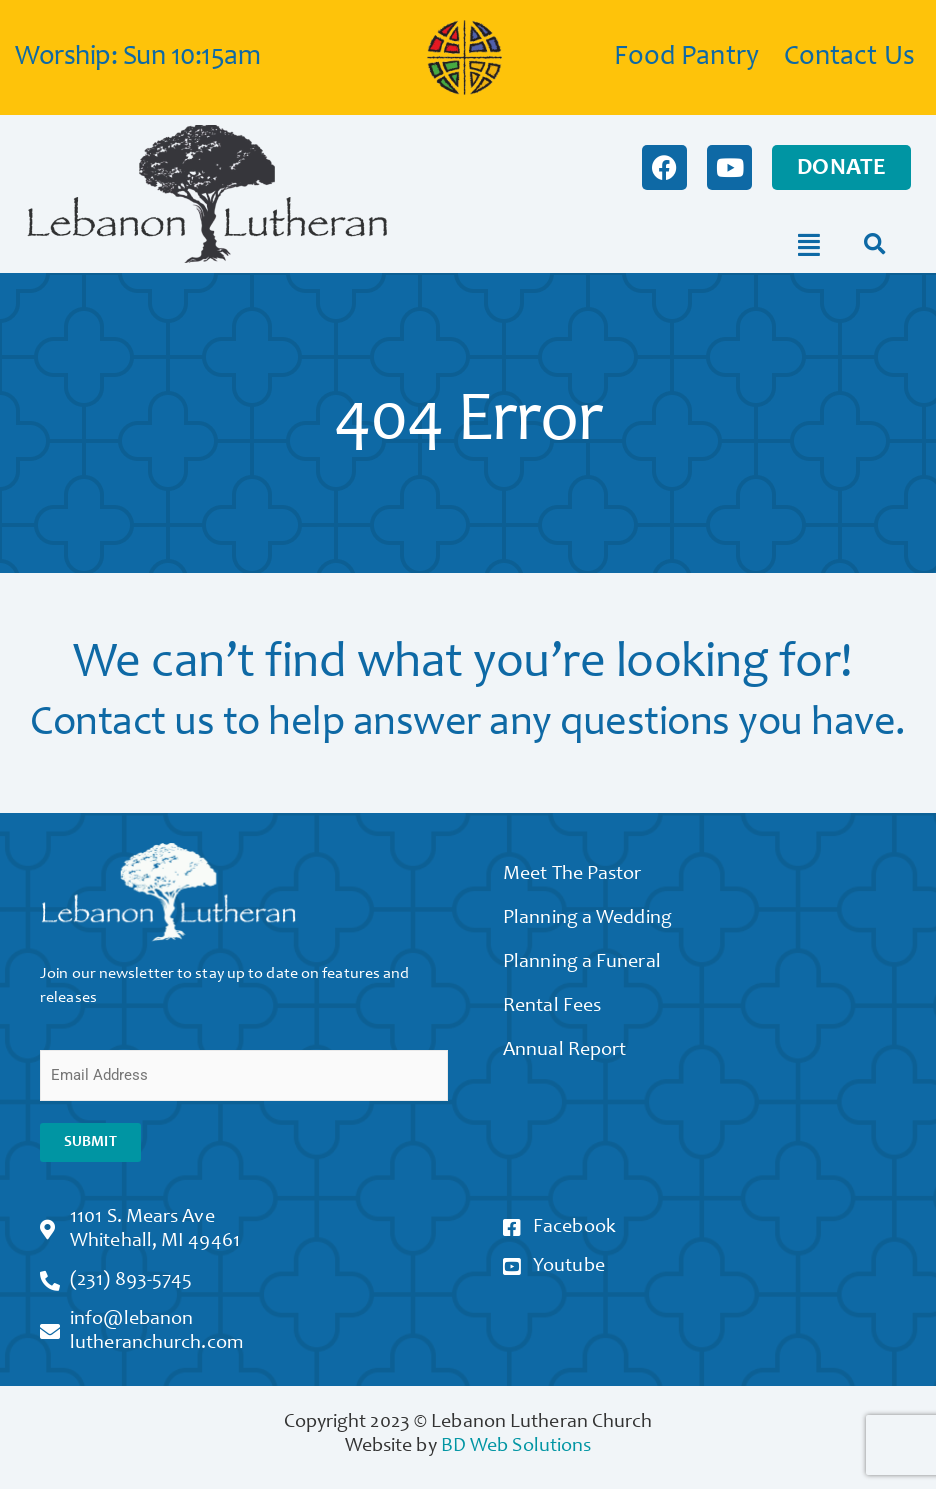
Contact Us (849, 58)
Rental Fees (552, 1007)
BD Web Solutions (516, 1447)
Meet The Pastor (572, 875)
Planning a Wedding (587, 919)
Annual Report (564, 1051)
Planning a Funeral (582, 963)
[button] (874, 245)
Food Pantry (686, 58)
